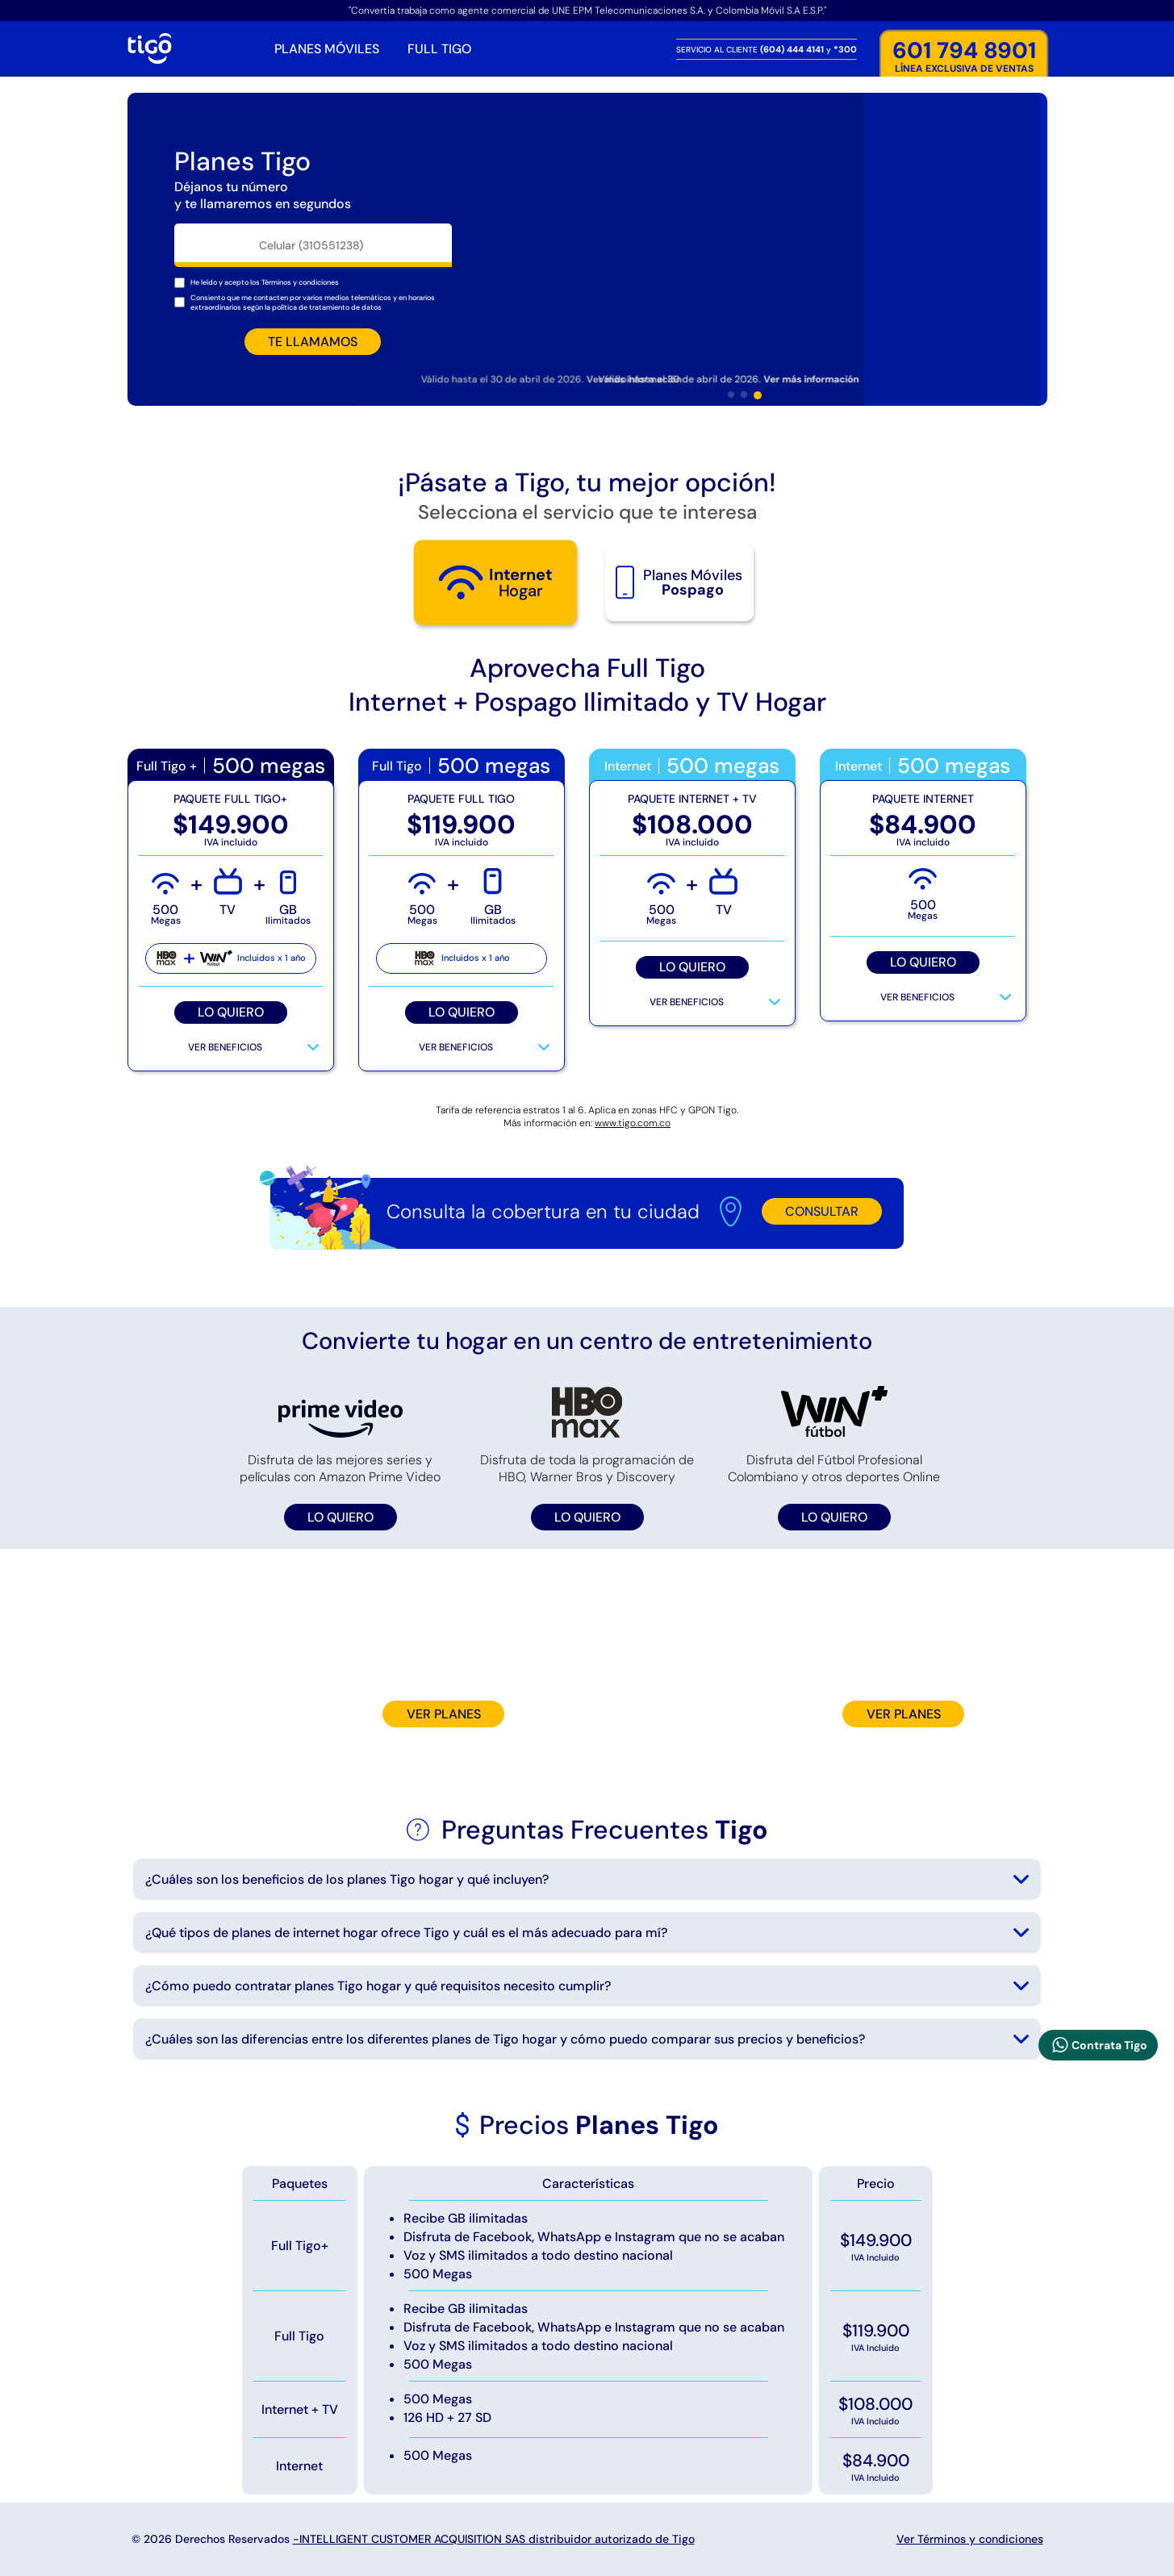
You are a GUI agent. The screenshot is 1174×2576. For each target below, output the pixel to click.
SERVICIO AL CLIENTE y (766, 49)
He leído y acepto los (264, 282)
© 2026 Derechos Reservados (413, 2539)
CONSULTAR (822, 1211)
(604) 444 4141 (793, 49)
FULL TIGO (439, 48)
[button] (731, 394)
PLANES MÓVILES (326, 48)
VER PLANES (444, 1714)
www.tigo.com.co (633, 1123)
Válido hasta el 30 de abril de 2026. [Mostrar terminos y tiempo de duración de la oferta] (735, 379)
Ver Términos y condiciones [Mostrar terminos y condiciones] (969, 2539)
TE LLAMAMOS (312, 341)
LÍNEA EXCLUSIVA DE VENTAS (964, 57)
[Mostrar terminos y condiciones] (300, 282)
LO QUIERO (231, 1012)
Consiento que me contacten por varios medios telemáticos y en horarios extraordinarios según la (312, 302)
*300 (845, 49)
